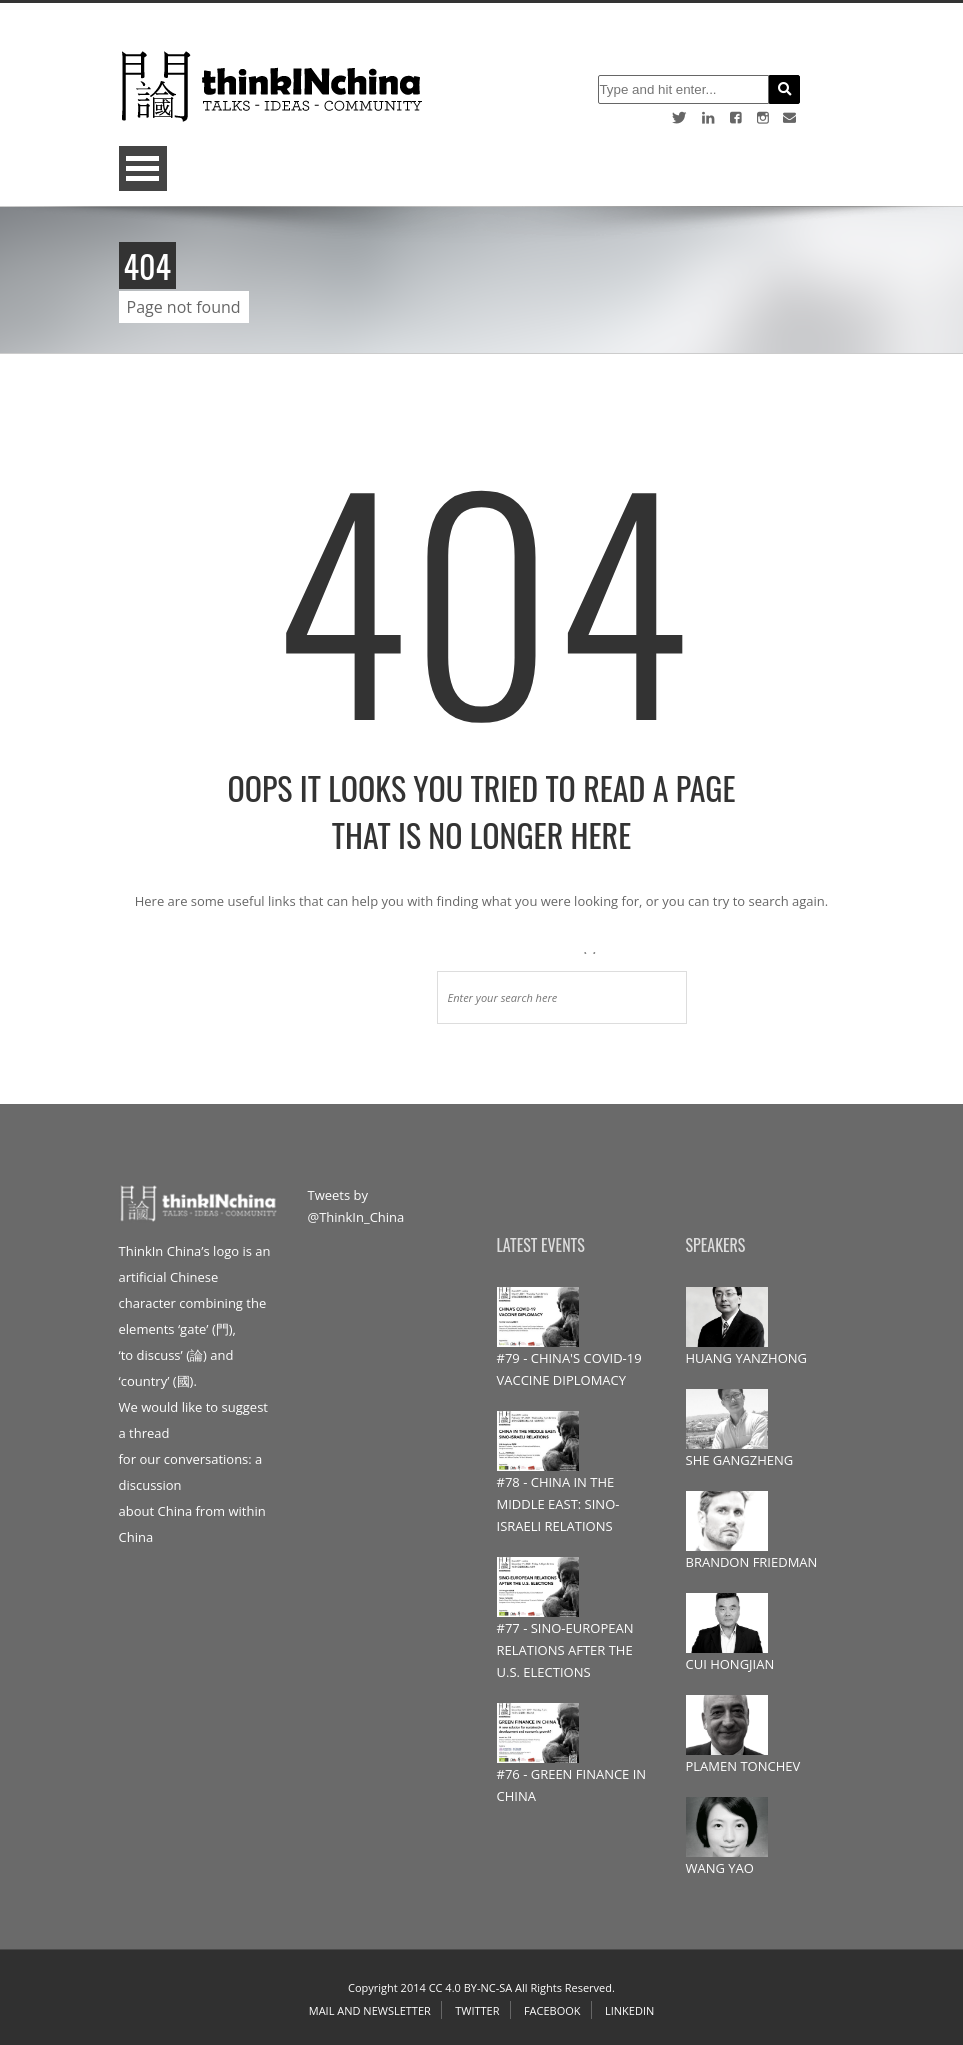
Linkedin (629, 2010)
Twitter (477, 2010)
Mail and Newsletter (370, 2010)
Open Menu (143, 168)
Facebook (552, 2010)
